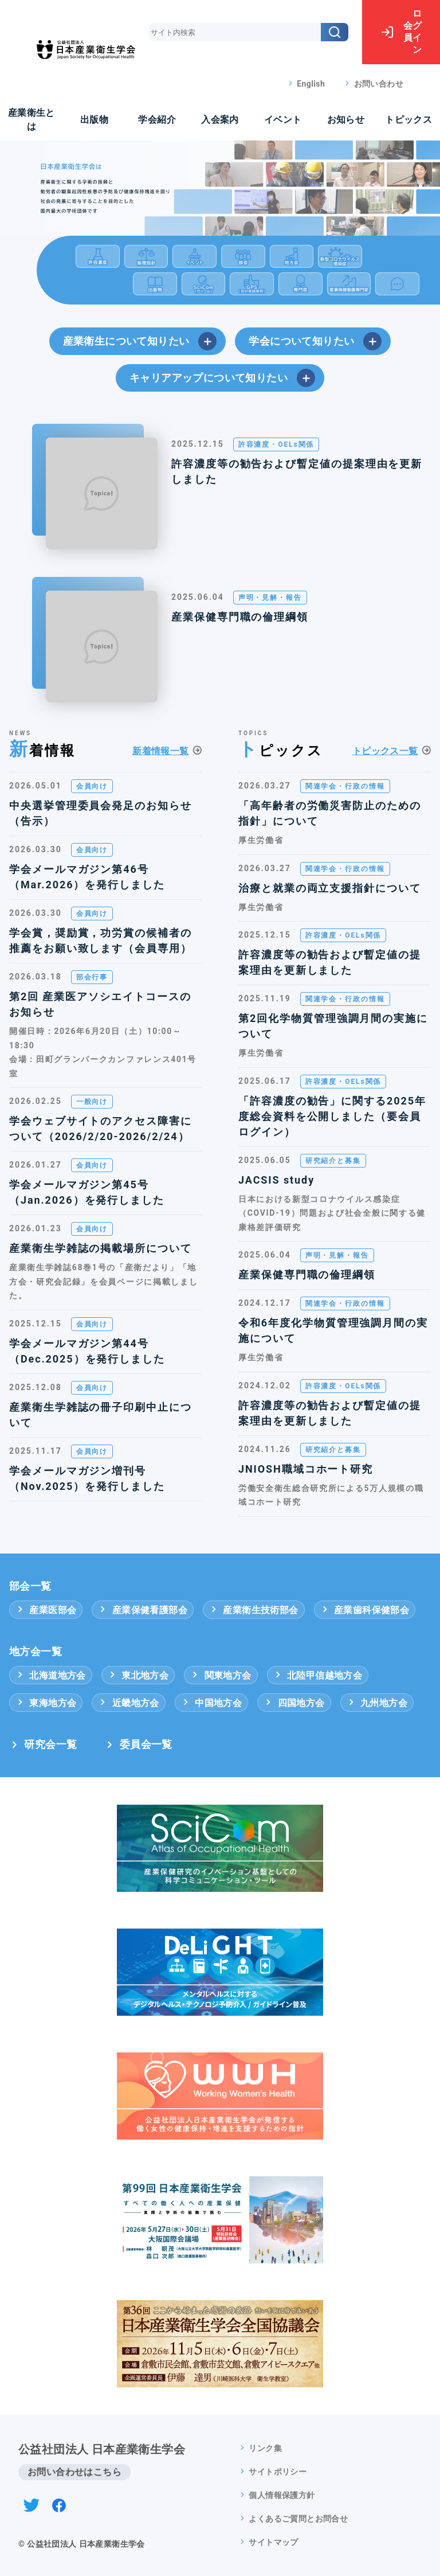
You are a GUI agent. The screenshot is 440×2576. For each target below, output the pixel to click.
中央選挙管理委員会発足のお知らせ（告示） (100, 813)
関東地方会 (220, 1675)
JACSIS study (276, 1180)
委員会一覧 (146, 1744)
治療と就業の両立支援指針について (329, 888)
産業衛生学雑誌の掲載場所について (100, 1248)
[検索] (334, 32)
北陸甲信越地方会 (318, 1675)
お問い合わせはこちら (74, 2471)
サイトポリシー (278, 2471)
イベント (283, 119)
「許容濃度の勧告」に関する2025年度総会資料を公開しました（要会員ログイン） (332, 1116)
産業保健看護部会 (142, 1610)
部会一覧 (30, 1586)
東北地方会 (138, 1675)
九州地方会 (377, 1702)
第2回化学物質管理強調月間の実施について (333, 1026)
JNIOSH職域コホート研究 (305, 1469)
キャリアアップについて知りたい (222, 378)
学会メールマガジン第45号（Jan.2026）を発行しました (86, 1192)
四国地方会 (294, 1702)
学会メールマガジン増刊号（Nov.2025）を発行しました (87, 1478)
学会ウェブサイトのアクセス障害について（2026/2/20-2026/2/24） (100, 1128)
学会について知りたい (315, 341)
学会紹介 (157, 119)
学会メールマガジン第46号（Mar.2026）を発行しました (87, 877)
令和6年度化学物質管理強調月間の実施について (333, 1330)
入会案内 (220, 119)
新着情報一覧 (160, 751)
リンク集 (265, 2448)
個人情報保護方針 (282, 2495)
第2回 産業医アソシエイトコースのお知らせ (100, 1004)
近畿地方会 (128, 1702)
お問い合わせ (378, 83)
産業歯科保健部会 (365, 1610)
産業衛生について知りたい (140, 341)
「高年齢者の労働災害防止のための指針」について (329, 813)
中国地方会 (211, 1702)
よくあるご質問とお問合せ (298, 2518)
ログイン (401, 31)
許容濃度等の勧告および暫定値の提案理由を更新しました (296, 471)
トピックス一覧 (385, 751)
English (311, 83)
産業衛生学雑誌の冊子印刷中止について (100, 1414)
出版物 (94, 119)
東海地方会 (45, 1702)
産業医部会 (45, 1610)
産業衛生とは (31, 119)
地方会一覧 (35, 1651)
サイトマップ (273, 2542)
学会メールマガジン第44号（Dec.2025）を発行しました (87, 1351)
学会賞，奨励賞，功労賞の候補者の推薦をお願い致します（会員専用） (100, 940)
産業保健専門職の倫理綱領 (239, 617)
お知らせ (346, 119)
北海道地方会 (50, 1675)
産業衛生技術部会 (253, 1610)
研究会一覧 (50, 1744)
